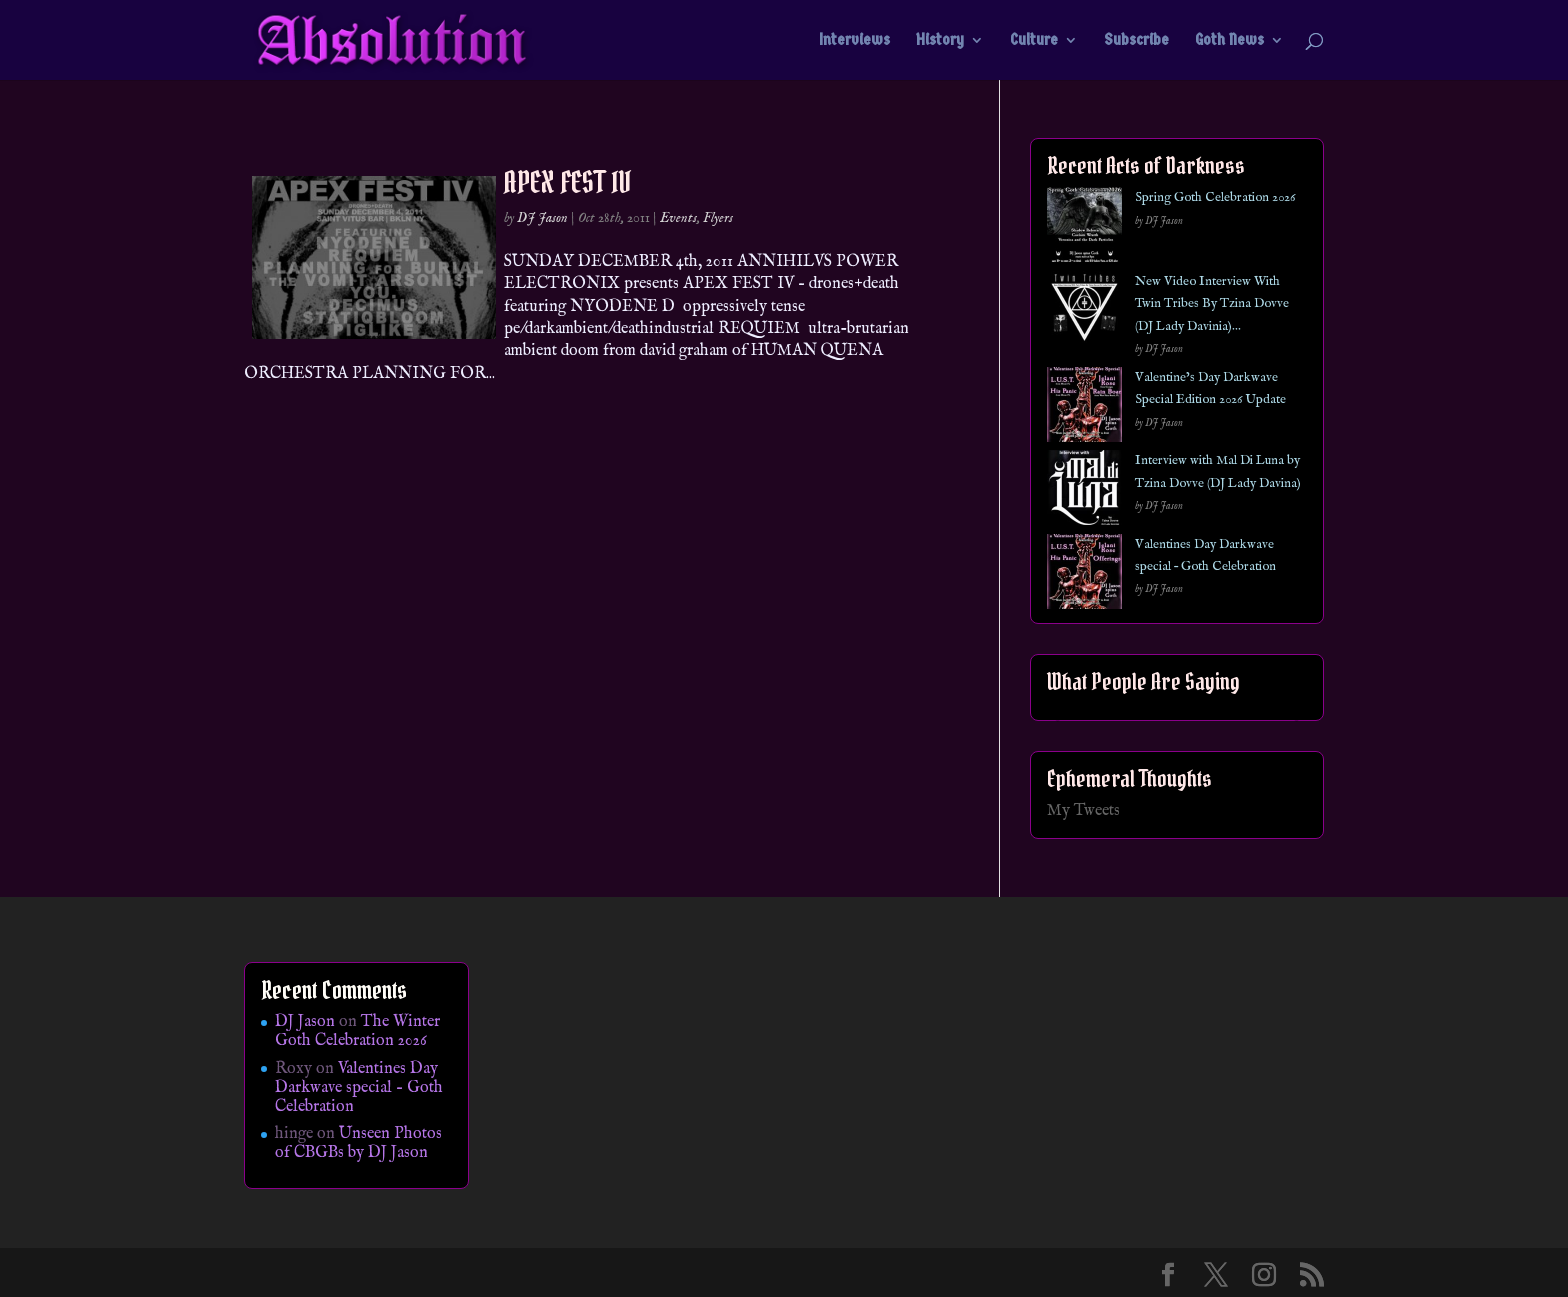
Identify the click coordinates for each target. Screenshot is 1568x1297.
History (940, 41)
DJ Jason (542, 218)
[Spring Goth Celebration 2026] (1084, 228)
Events (678, 218)
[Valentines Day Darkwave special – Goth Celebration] (1084, 575)
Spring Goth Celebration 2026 (1215, 197)
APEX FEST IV (567, 182)
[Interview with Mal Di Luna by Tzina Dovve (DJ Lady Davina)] (1084, 491)
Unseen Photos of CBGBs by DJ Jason (358, 1143)
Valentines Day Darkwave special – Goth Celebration (359, 1088)
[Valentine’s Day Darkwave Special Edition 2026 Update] (1084, 408)
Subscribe (1136, 41)
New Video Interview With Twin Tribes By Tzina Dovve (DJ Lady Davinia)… (1212, 304)
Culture (1034, 41)
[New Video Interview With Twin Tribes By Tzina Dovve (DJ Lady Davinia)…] (1084, 312)
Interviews (854, 41)
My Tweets (1083, 811)
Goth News (1229, 41)
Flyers (718, 218)
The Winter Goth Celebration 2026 (357, 1031)
